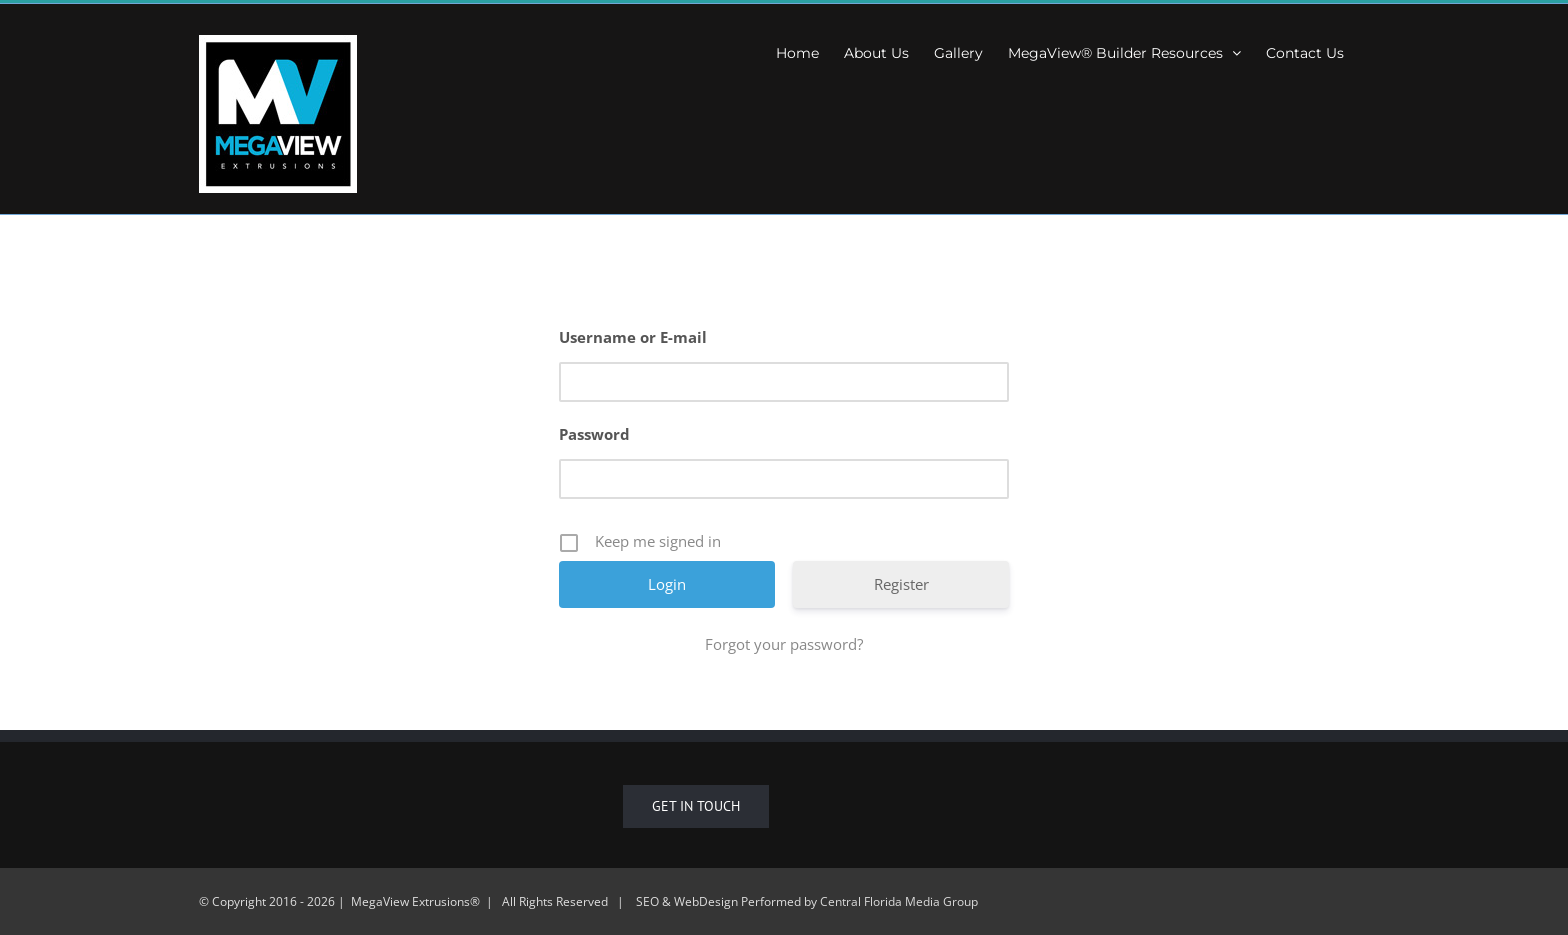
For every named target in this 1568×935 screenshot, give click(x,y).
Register (901, 584)
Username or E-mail (633, 337)
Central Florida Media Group (899, 901)
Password (594, 434)
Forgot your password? (784, 644)
